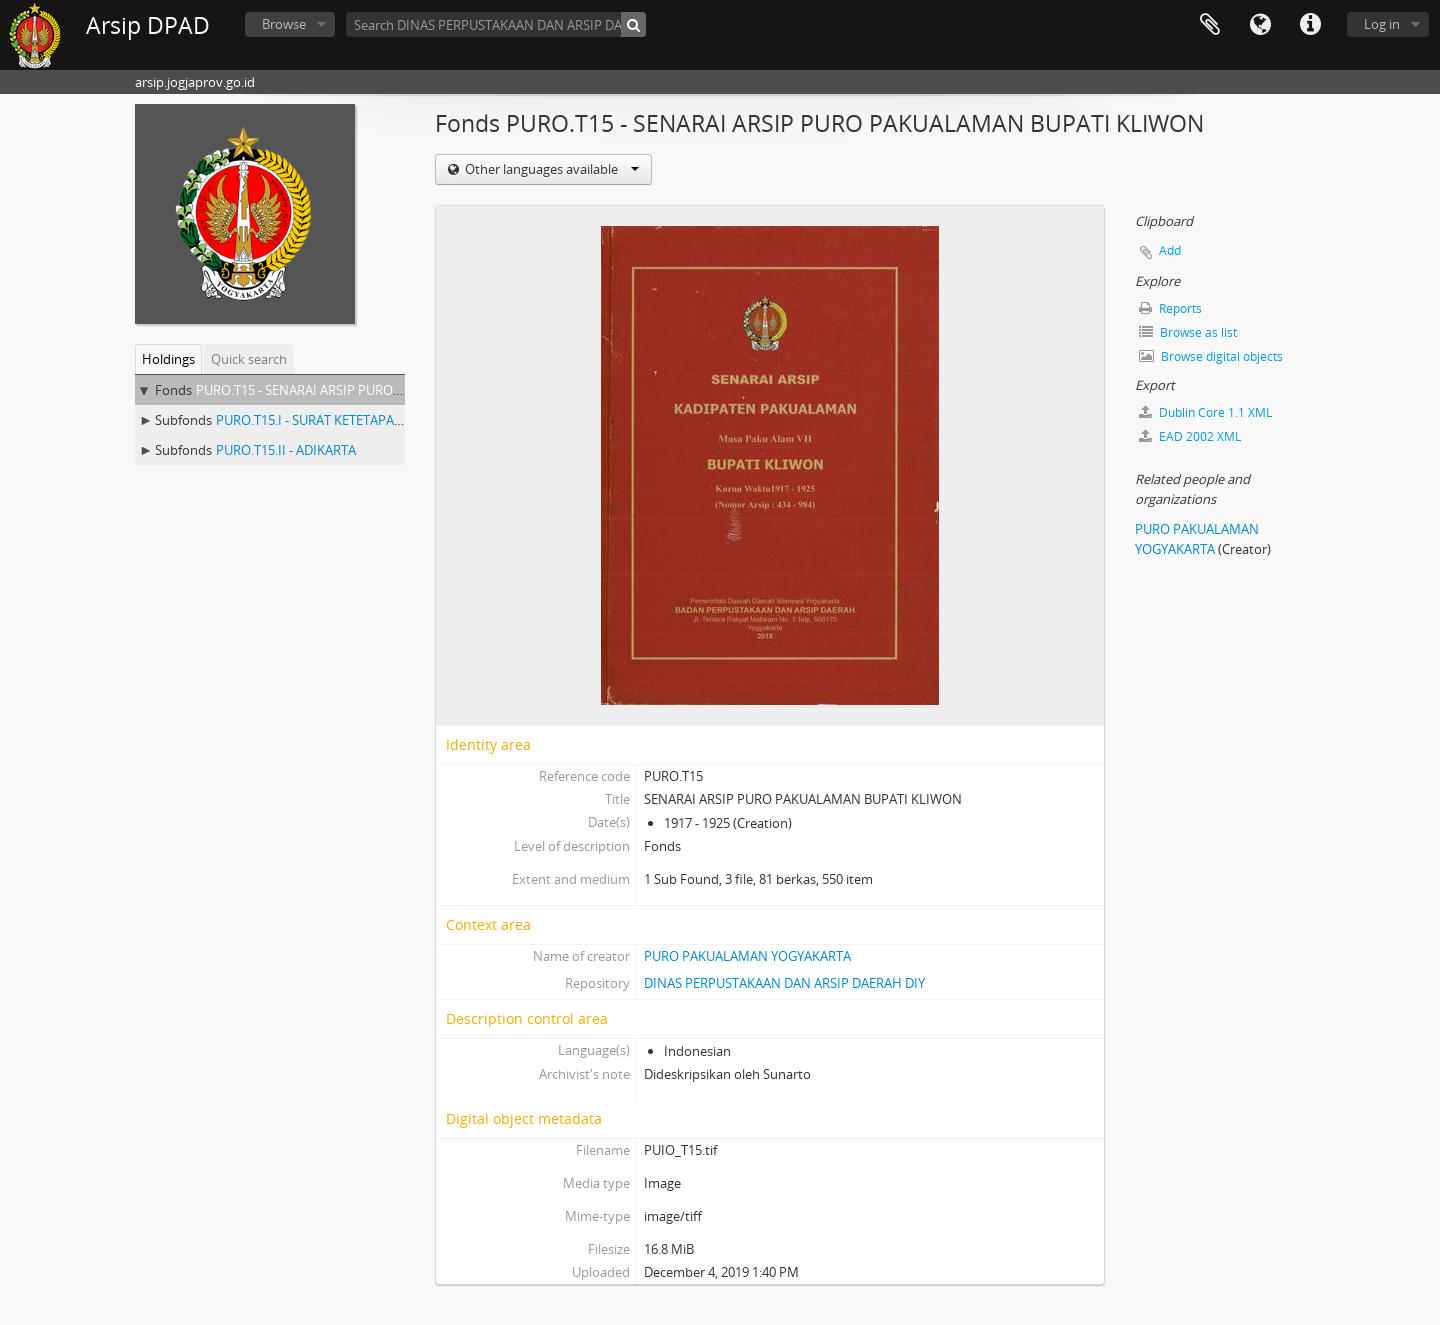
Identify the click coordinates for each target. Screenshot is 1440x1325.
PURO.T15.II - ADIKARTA (286, 450)
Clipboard (1210, 25)
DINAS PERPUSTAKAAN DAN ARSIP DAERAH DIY (784, 983)
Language (1260, 25)
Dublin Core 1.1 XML (1205, 412)
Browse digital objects (1211, 356)
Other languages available (550, 169)
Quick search (249, 359)
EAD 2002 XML (1190, 436)
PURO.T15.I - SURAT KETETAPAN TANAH (333, 420)
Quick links (1310, 25)
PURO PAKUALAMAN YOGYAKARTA (747, 956)
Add (1170, 250)
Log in (1382, 24)
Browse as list (1188, 332)
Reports (1170, 308)
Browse (284, 24)
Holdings (168, 359)
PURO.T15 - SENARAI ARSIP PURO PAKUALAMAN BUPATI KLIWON (389, 390)
